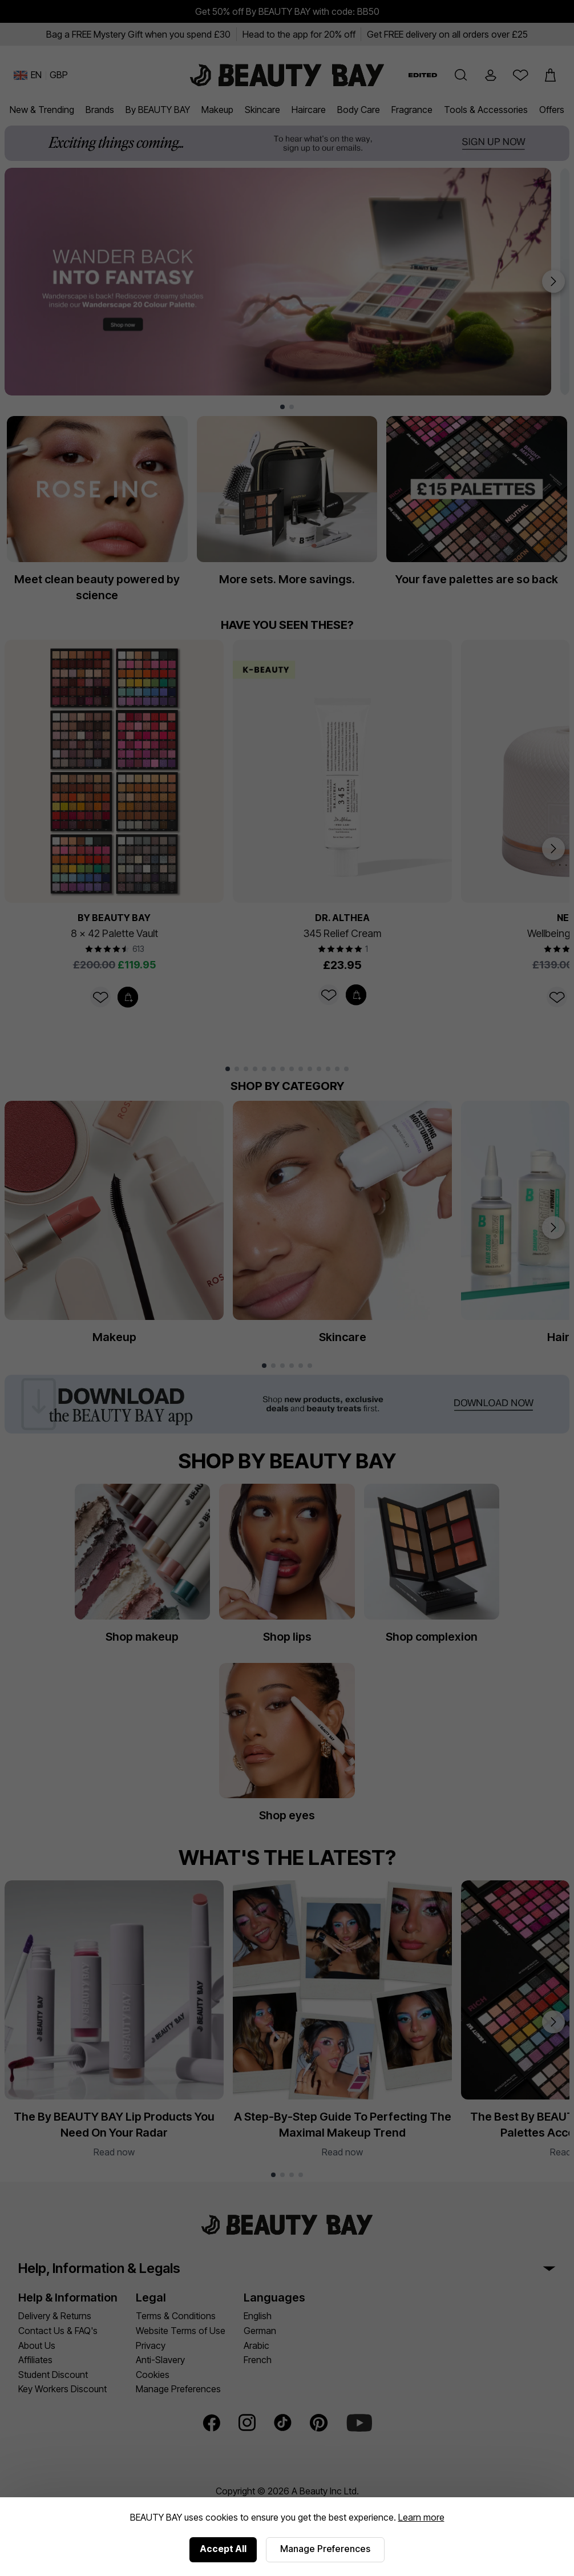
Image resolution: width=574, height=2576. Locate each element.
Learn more (421, 2517)
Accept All (223, 2548)
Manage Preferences (325, 2548)
